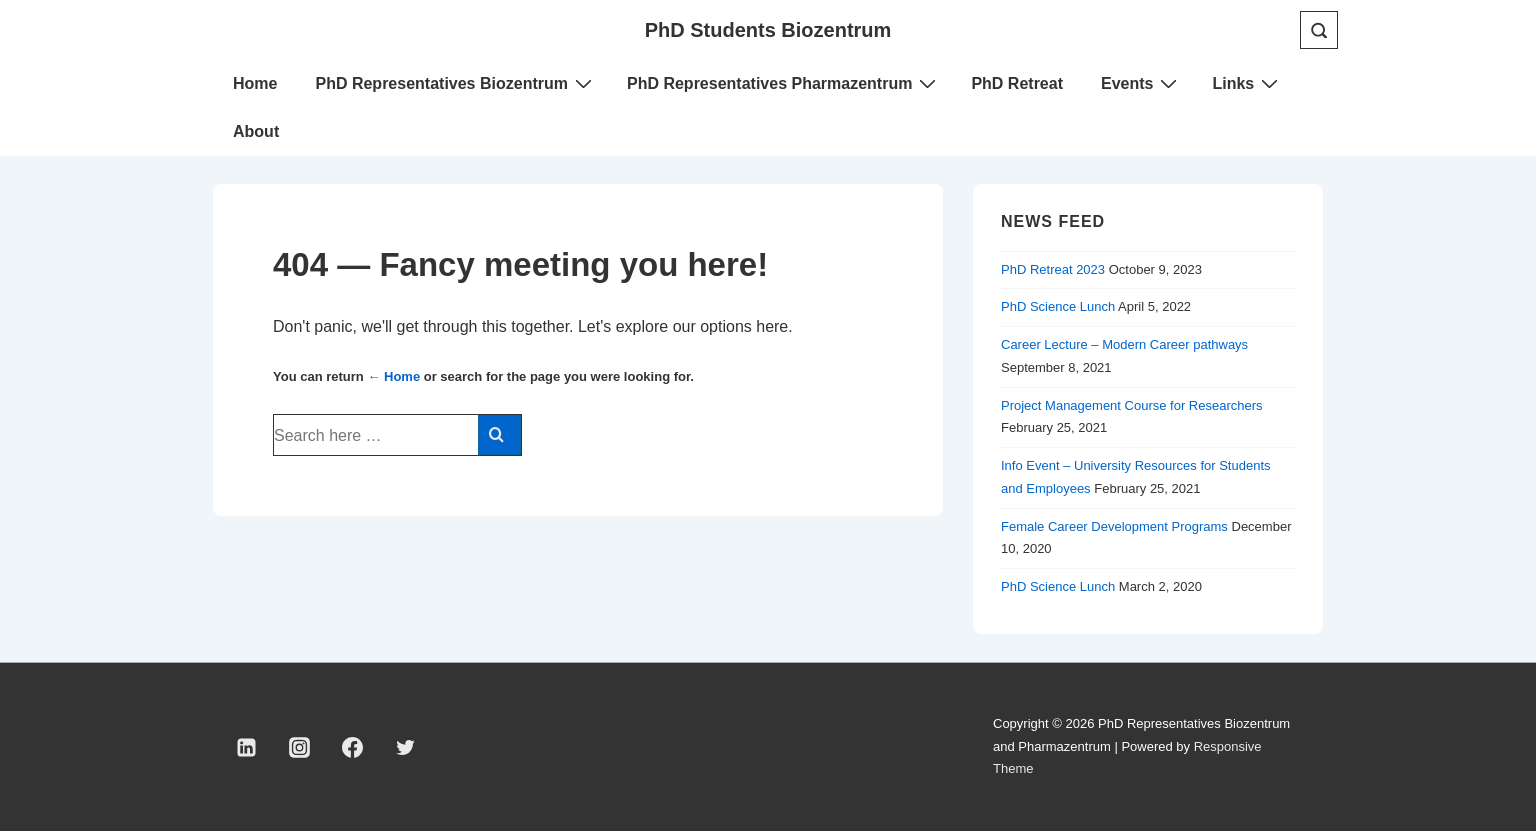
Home (255, 83)
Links (1247, 83)
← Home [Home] (393, 376)
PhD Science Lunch (1058, 306)
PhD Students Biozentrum (768, 30)
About (256, 131)
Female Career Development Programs (1114, 526)
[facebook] (353, 747)
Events (1141, 83)
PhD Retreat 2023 (1053, 269)
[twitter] (405, 747)
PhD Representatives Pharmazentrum (784, 83)
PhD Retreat (1017, 83)
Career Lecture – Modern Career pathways (1124, 344)
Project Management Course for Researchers (1132, 405)
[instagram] (300, 747)
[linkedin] (247, 747)
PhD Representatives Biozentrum (456, 83)
